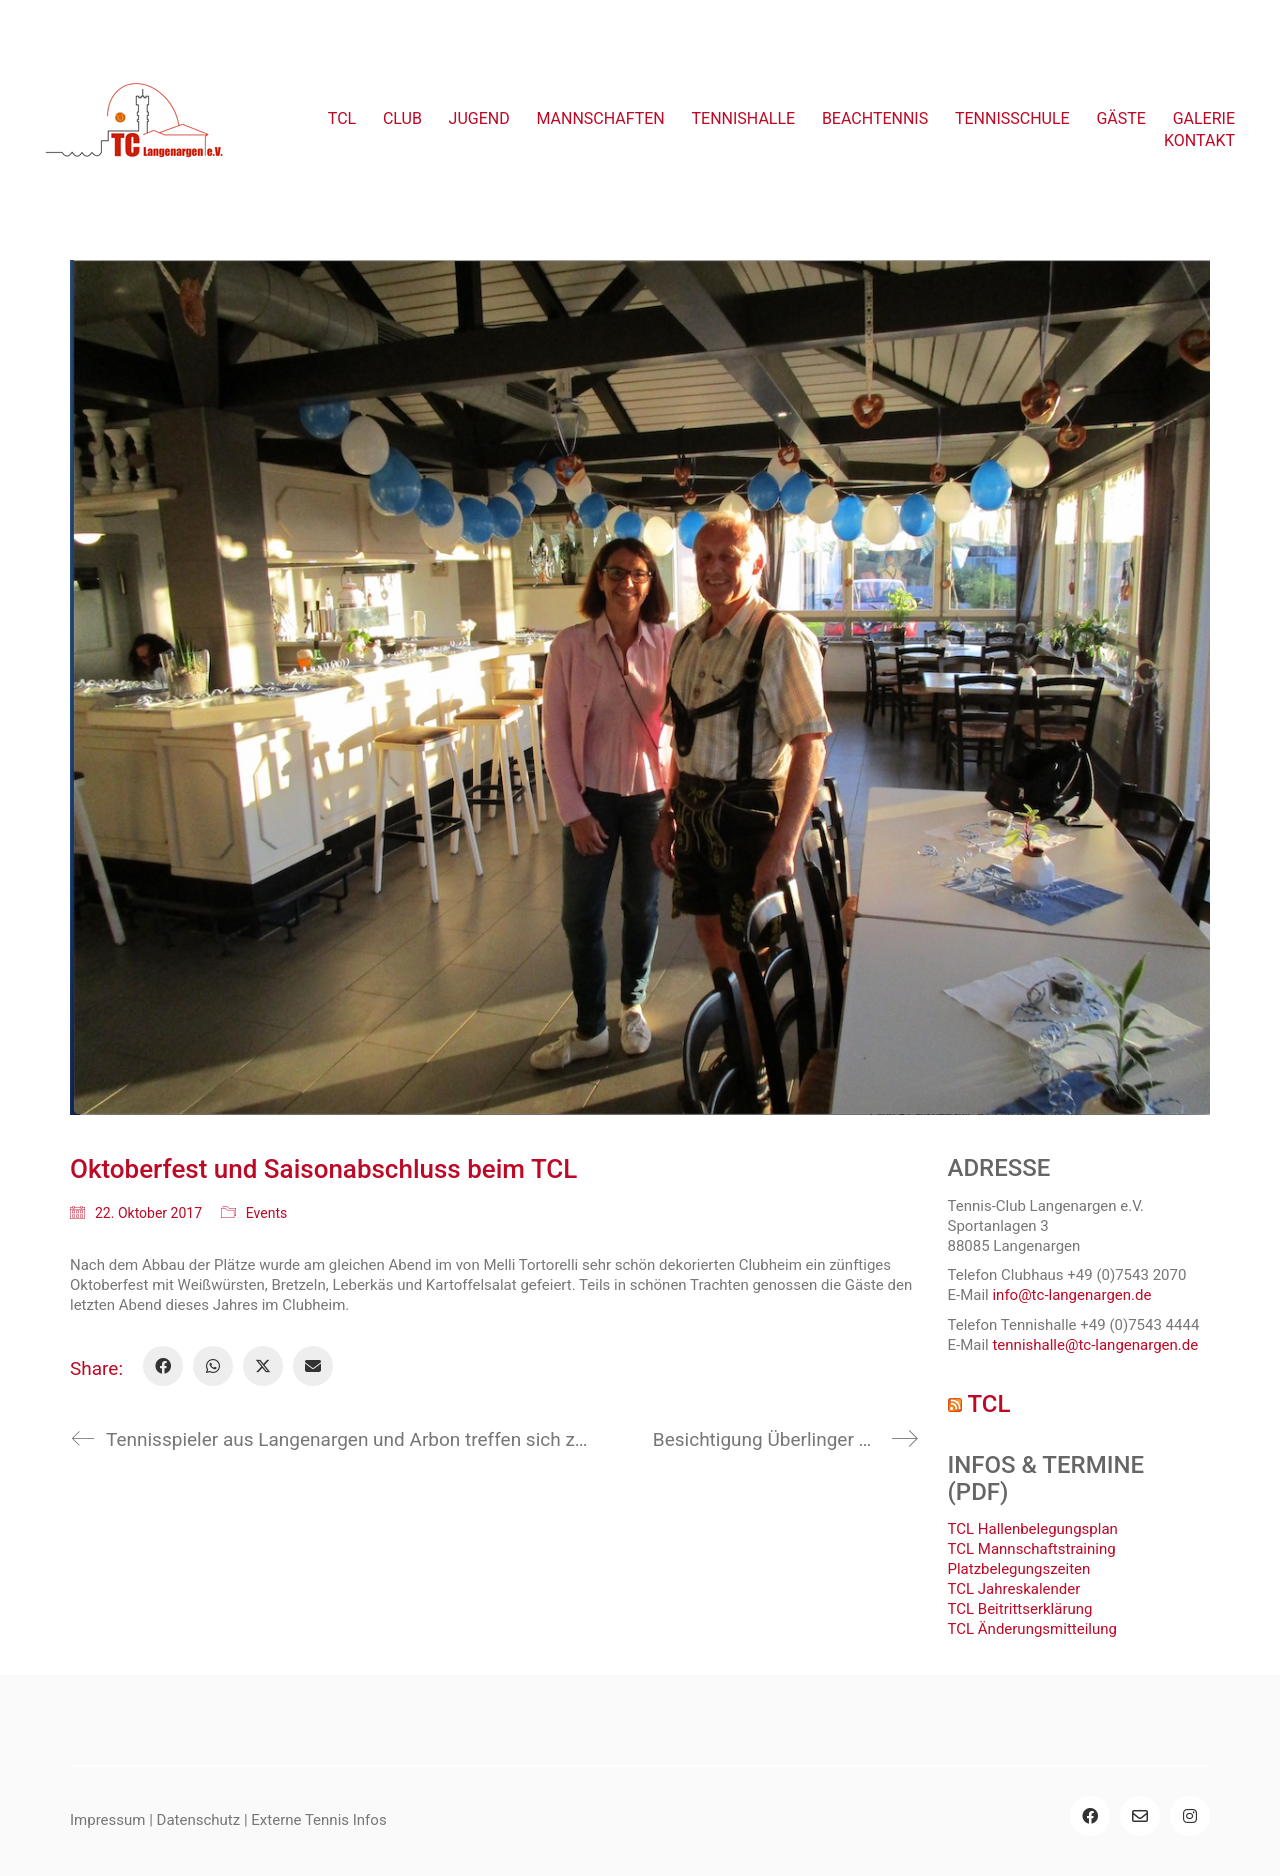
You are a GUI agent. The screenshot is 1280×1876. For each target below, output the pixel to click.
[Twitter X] (263, 1366)
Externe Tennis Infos (318, 1820)
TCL (988, 1404)
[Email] (313, 1366)
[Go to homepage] (135, 130)
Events (266, 1213)
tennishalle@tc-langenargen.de (1095, 1345)
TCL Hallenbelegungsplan (1033, 1529)
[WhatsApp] (213, 1366)
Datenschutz (199, 1820)
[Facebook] (163, 1366)
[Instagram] (1190, 1816)
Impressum (107, 1820)
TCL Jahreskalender (1014, 1589)
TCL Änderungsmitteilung (1032, 1629)
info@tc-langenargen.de (1071, 1295)
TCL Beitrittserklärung (1020, 1609)
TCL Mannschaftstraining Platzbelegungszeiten (1032, 1559)
